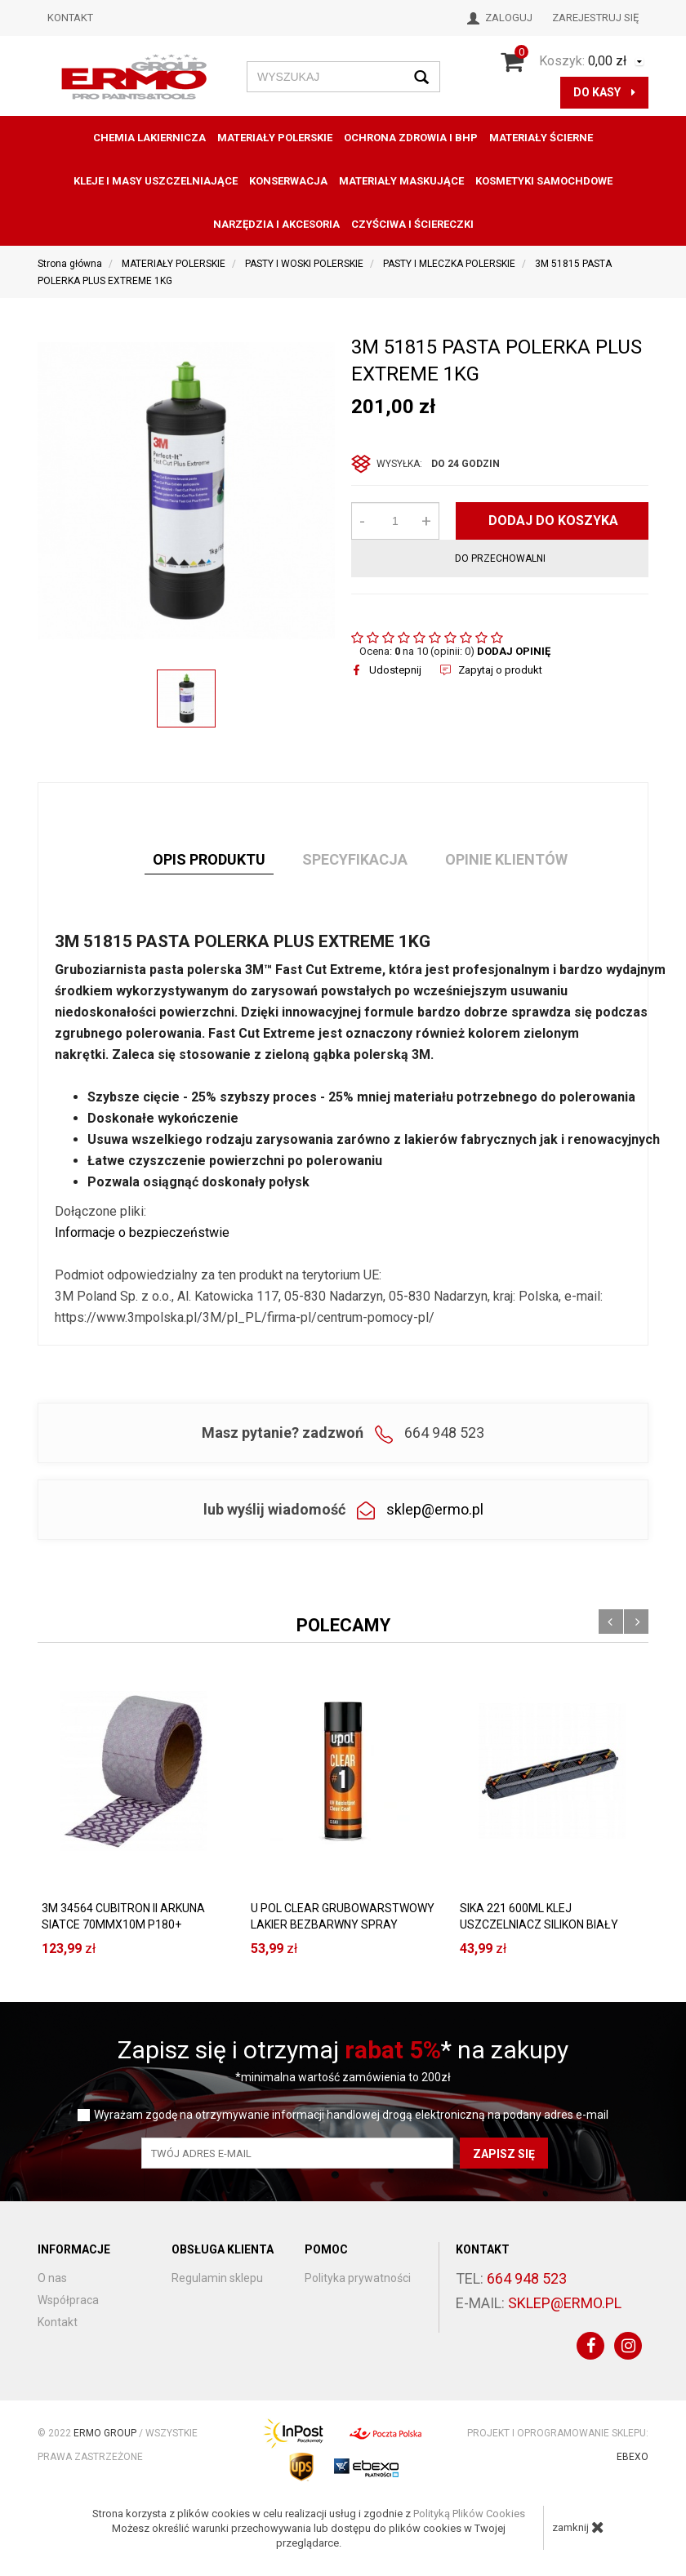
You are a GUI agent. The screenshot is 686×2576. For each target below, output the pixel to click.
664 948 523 (527, 2278)
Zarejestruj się (595, 17)
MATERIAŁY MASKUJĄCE (401, 180)
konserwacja (288, 180)
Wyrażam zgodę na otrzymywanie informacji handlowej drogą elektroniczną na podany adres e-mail (351, 2115)
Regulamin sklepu (217, 2278)
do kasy (604, 92)
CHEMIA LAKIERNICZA (149, 137)
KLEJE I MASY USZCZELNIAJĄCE (155, 180)
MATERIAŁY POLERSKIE (275, 137)
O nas (52, 2278)
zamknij (578, 2527)
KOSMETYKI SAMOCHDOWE (544, 180)
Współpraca (68, 2300)
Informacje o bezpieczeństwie (142, 1232)
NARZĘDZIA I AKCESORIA (276, 224)
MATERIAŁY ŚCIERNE (541, 137)
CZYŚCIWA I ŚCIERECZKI (412, 224)
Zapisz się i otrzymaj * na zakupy (343, 2049)
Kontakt (70, 17)
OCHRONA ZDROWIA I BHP (410, 137)
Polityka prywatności (358, 2278)
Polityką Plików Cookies (469, 2513)
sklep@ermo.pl (434, 1509)
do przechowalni (500, 558)
